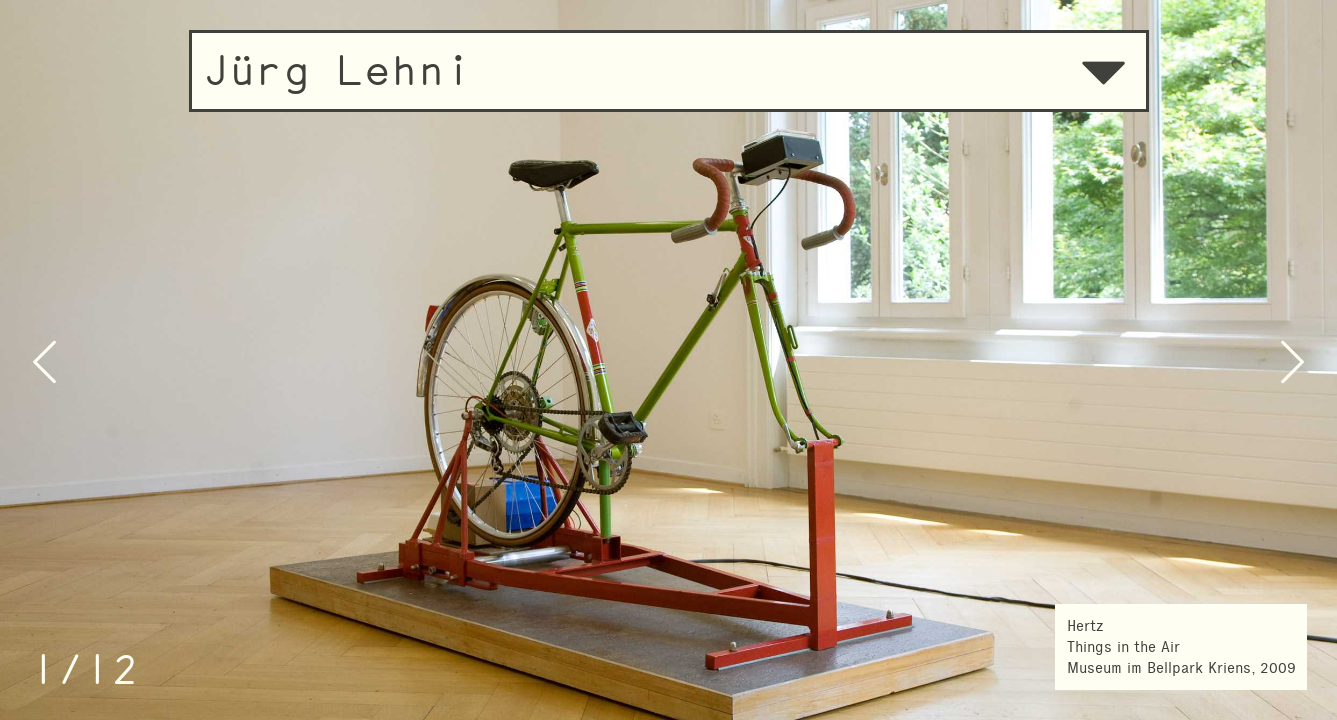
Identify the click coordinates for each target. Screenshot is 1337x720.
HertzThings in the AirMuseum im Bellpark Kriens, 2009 (1181, 647)
